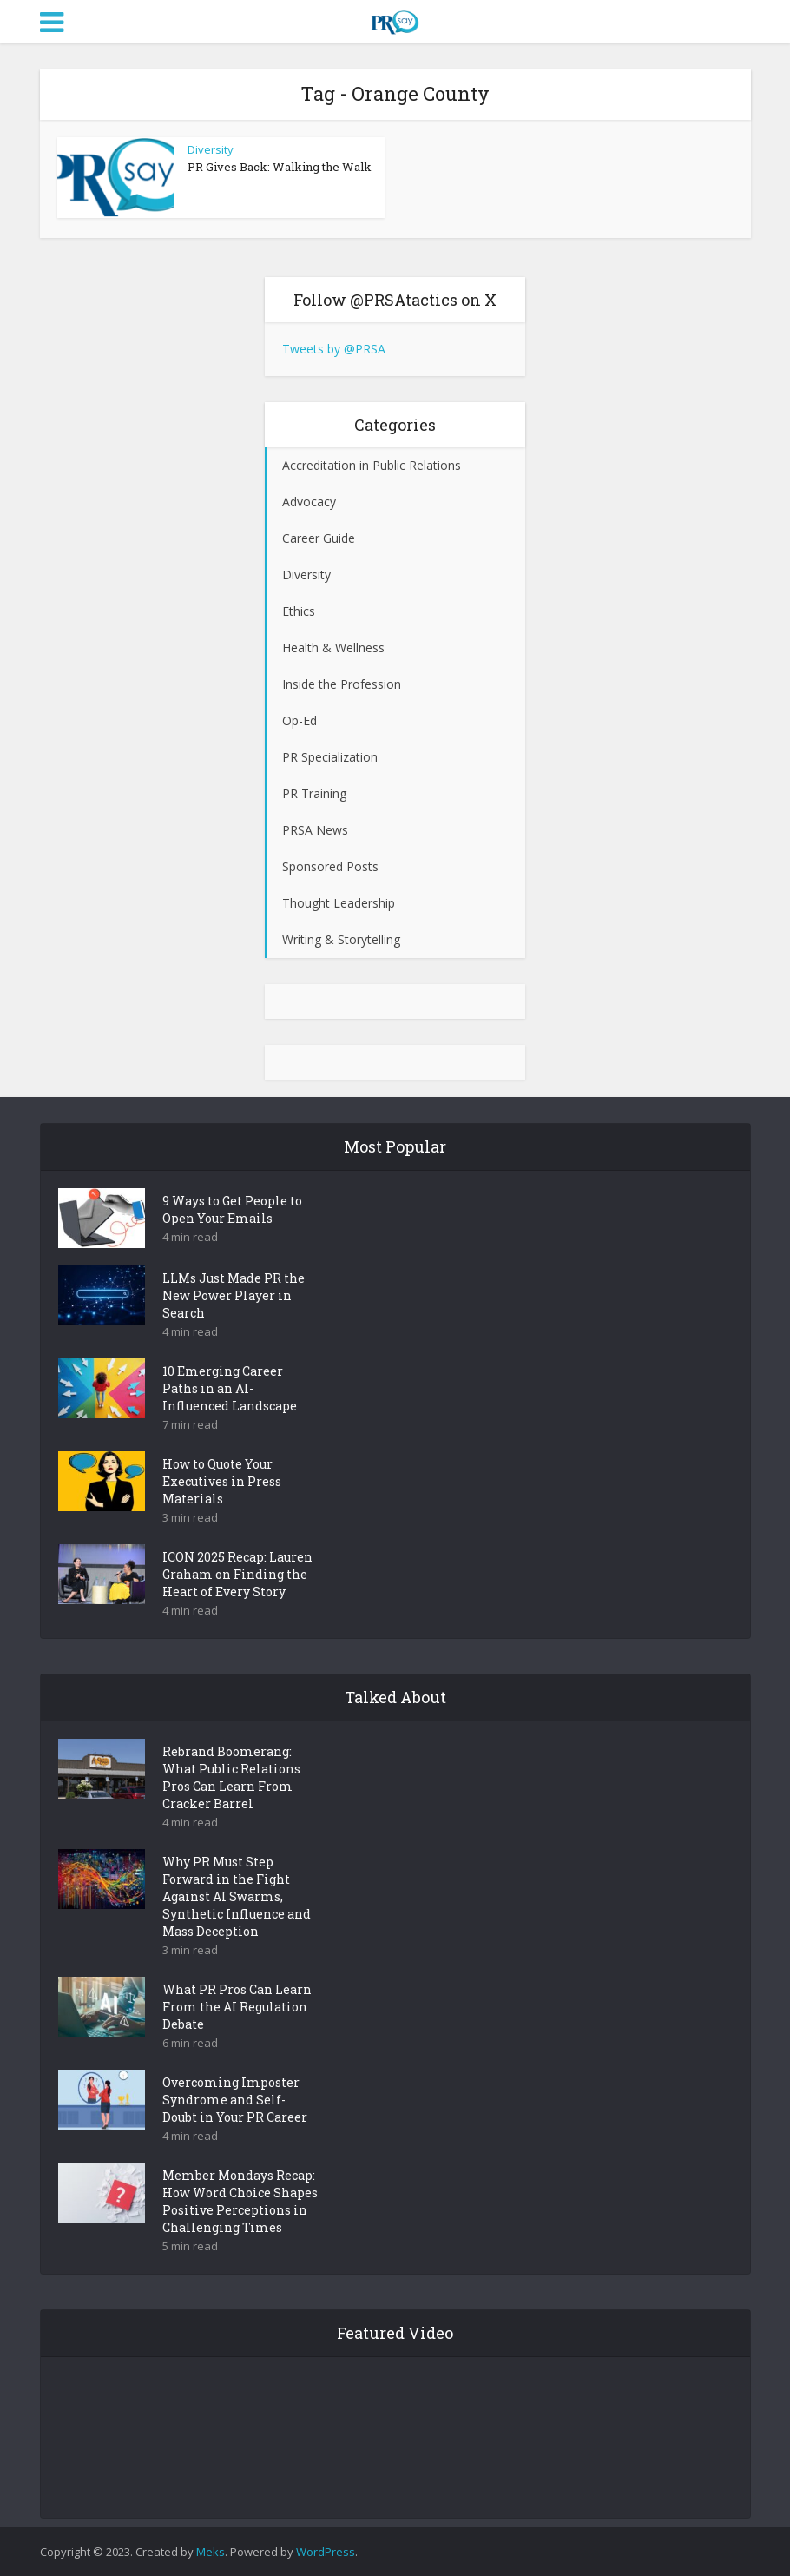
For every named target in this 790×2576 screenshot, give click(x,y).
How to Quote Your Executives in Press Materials (221, 1481)
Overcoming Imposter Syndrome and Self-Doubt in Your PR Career (234, 2099)
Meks (210, 2551)
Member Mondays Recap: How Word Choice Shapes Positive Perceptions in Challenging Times (240, 2201)
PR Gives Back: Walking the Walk (280, 167)
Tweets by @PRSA (333, 348)
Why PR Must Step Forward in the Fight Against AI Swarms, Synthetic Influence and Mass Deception (236, 1896)
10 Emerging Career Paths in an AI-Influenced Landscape (229, 1388)
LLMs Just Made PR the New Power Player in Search (233, 1295)
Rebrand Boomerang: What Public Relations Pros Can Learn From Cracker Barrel (231, 1777)
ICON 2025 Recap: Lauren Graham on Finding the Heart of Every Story (237, 1574)
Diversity (211, 149)
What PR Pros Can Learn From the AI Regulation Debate (237, 2006)
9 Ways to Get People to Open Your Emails (232, 1209)
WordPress (325, 2551)
